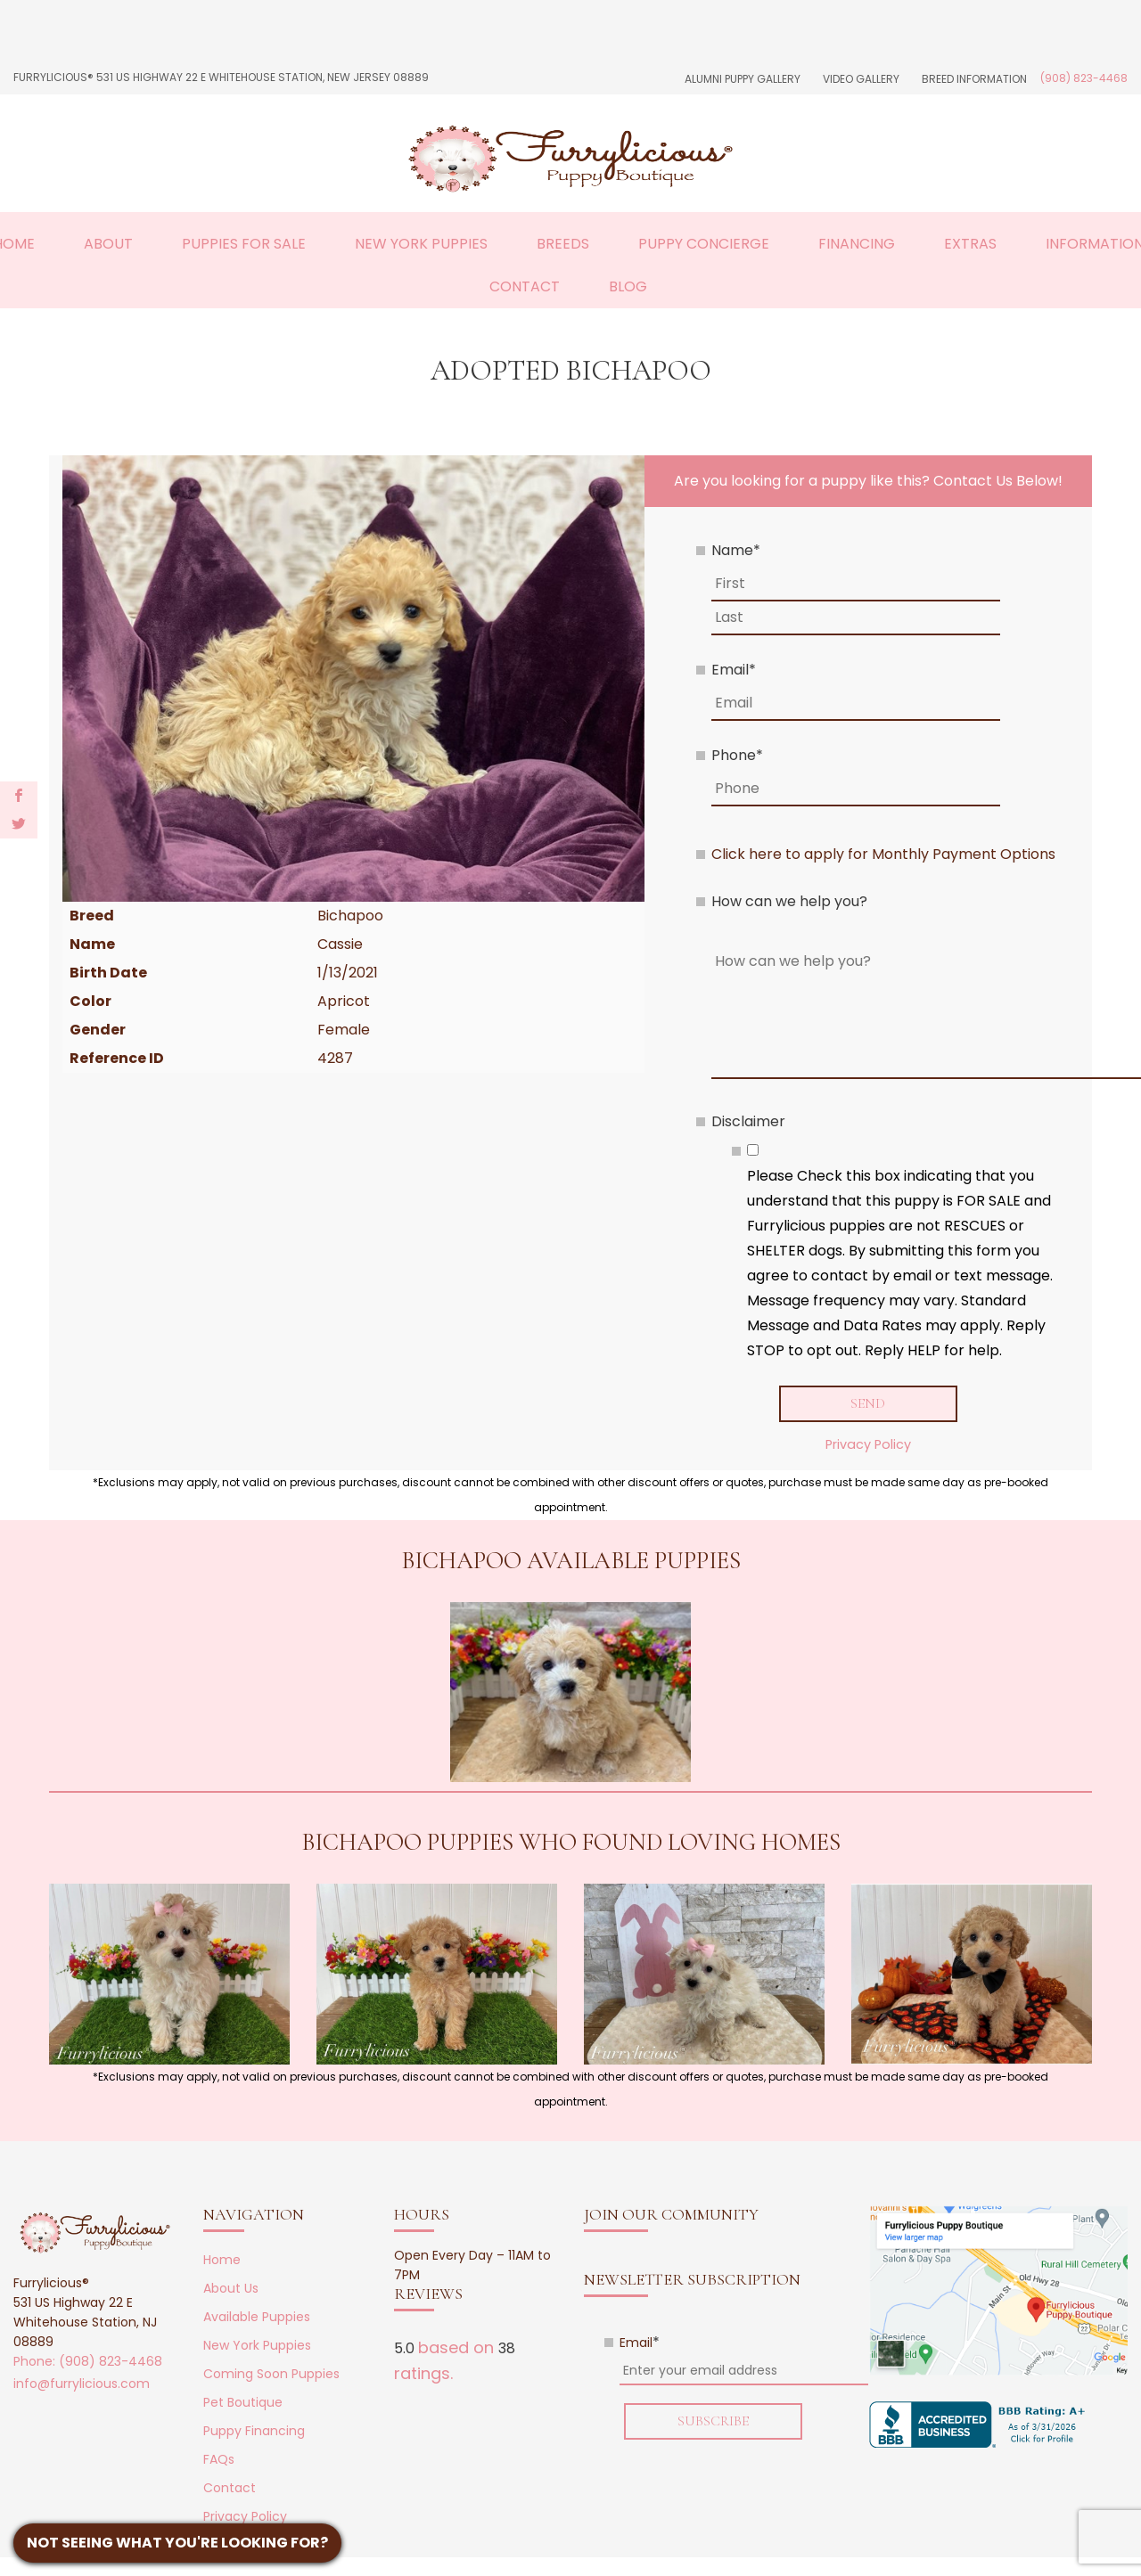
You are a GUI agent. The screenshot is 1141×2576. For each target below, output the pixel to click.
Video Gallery (861, 78)
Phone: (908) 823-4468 (87, 2361)
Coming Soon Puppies (271, 2374)
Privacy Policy (868, 1444)
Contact (524, 286)
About (108, 243)
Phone (737, 755)
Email (733, 669)
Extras (970, 243)
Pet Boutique (243, 2402)
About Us (231, 2288)
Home (222, 2260)
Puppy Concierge (703, 243)
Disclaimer (748, 1121)
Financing (856, 243)
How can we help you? (789, 901)
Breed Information (974, 78)
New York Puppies (421, 243)
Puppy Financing (254, 2431)
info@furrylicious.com (81, 2383)
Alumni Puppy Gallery (742, 78)
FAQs (218, 2459)
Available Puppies (256, 2317)
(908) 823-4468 (1084, 78)
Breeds (563, 243)
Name (735, 550)
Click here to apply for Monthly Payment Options (883, 854)
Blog (628, 286)
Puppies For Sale (244, 243)
